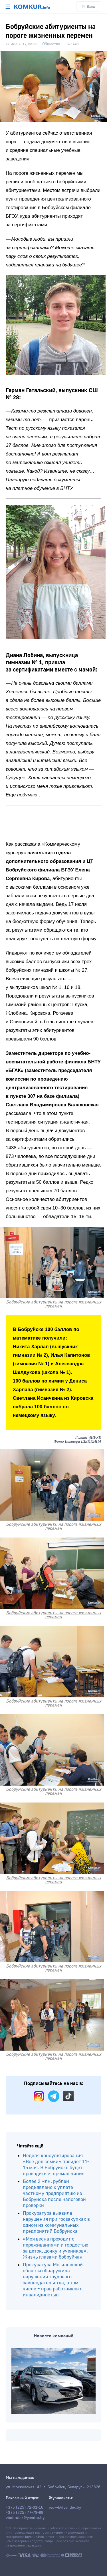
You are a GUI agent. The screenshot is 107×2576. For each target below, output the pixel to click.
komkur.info (34, 2537)
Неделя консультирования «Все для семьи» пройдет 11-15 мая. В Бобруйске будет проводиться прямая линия (56, 2165)
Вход (88, 6)
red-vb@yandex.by (65, 2507)
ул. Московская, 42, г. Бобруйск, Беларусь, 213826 (53, 2487)
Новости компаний (53, 2336)
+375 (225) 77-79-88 (24, 2512)
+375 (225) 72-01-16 (24, 2507)
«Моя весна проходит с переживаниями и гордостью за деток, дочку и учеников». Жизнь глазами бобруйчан (55, 2248)
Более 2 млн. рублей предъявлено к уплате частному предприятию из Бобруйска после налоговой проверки (54, 2193)
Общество (51, 44)
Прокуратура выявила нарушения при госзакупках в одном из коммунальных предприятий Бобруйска (56, 2222)
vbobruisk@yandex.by (25, 2517)
